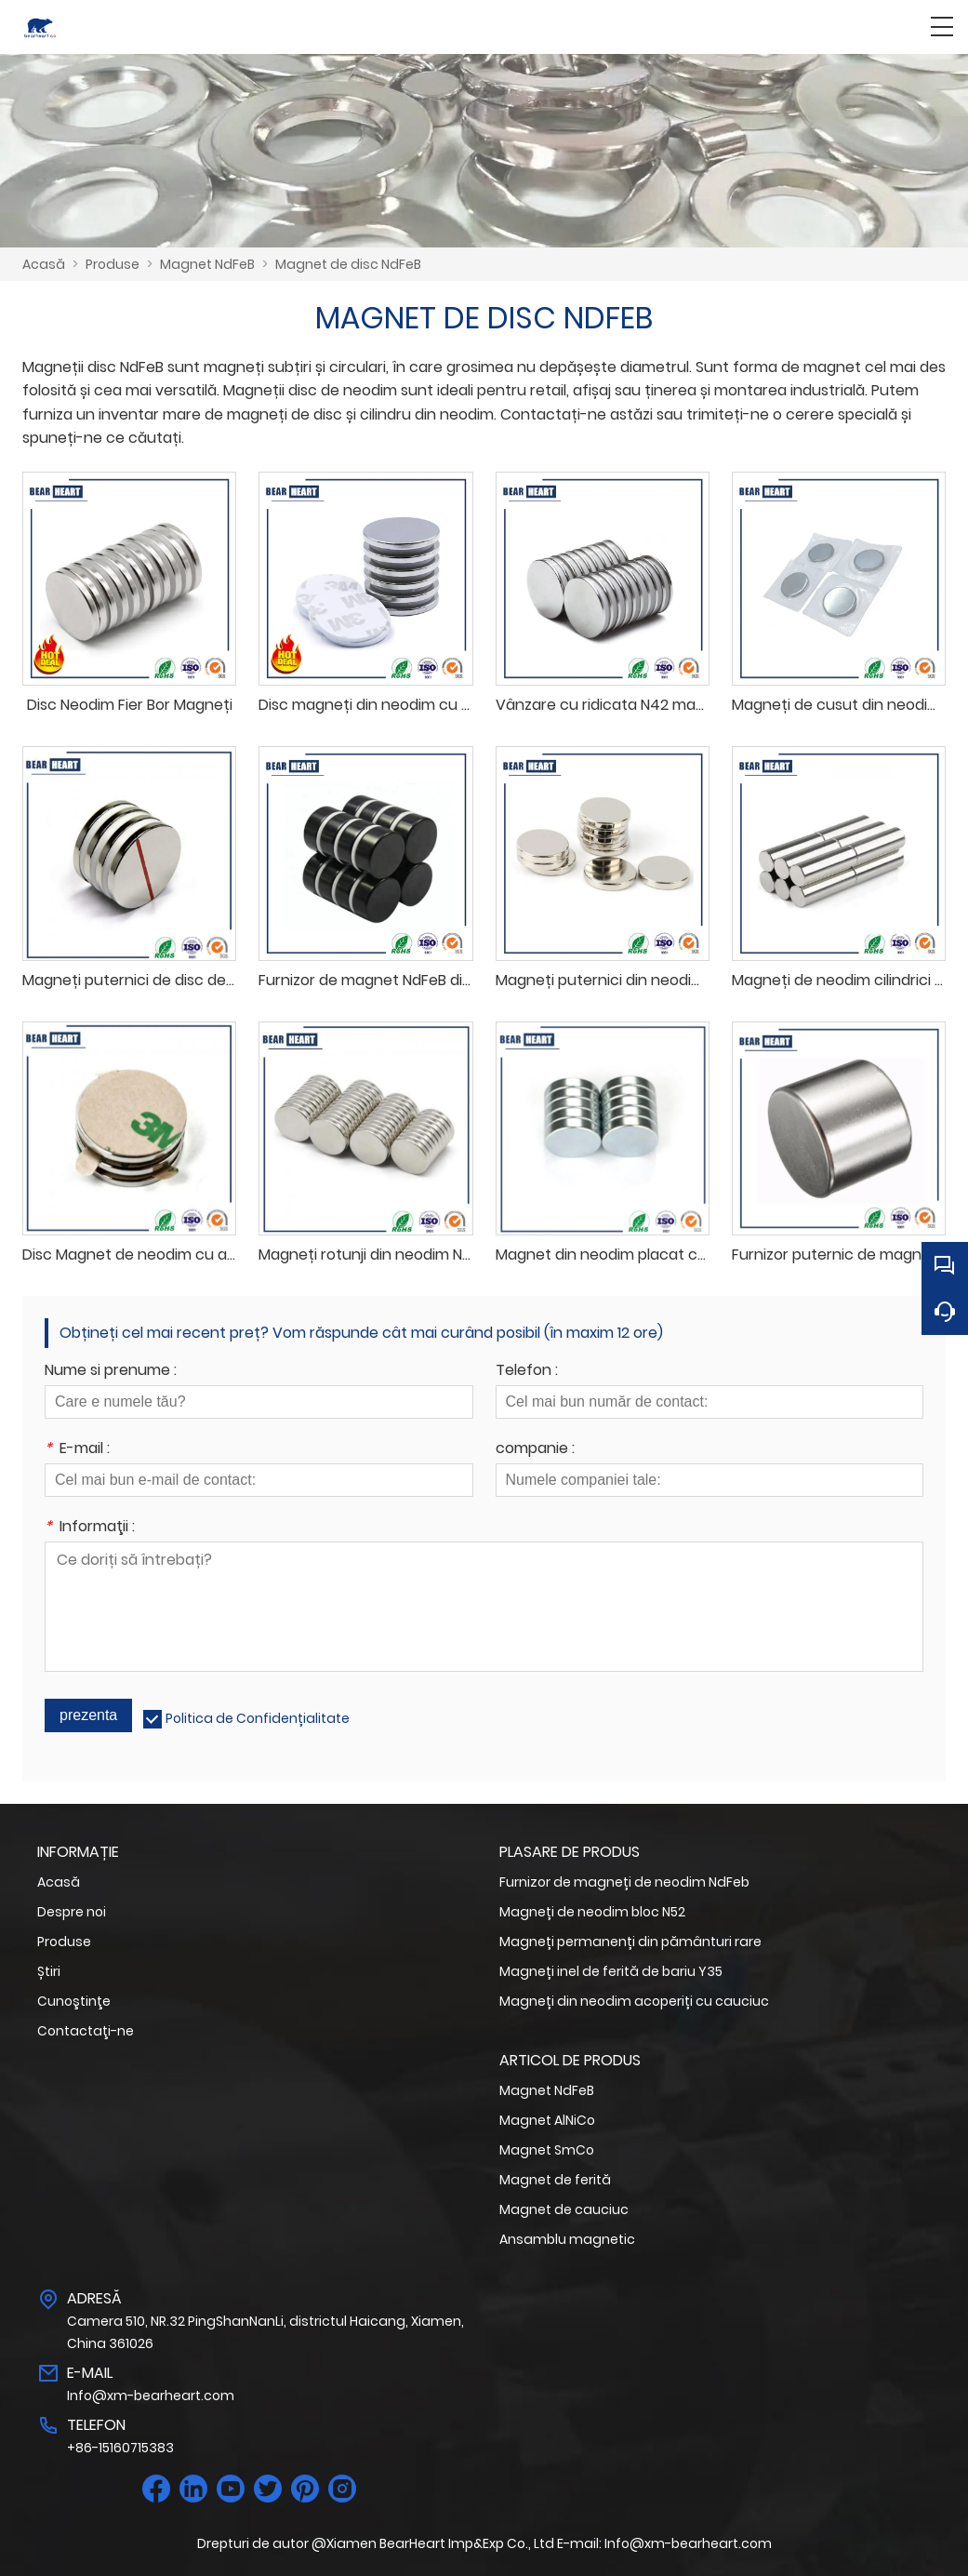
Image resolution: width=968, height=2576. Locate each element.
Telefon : (527, 1372)
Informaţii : (90, 1528)
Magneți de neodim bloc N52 (592, 1911)
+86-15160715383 (120, 2447)
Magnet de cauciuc (564, 2209)
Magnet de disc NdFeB (348, 264)
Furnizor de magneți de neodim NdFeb (624, 1882)
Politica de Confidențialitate (258, 1718)
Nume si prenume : (111, 1372)
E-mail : (77, 1450)
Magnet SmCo (546, 2150)
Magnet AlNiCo (547, 2120)
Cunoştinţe (74, 2001)
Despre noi (71, 1911)
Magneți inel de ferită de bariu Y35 (611, 1971)
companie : (535, 1450)
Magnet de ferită (555, 2179)
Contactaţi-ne (85, 2031)
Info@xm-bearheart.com (150, 2395)
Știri (48, 1971)
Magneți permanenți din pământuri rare (630, 1941)
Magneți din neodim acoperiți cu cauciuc (634, 2001)
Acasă (43, 264)
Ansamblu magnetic (567, 2239)
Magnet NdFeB (207, 264)
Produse (112, 264)
